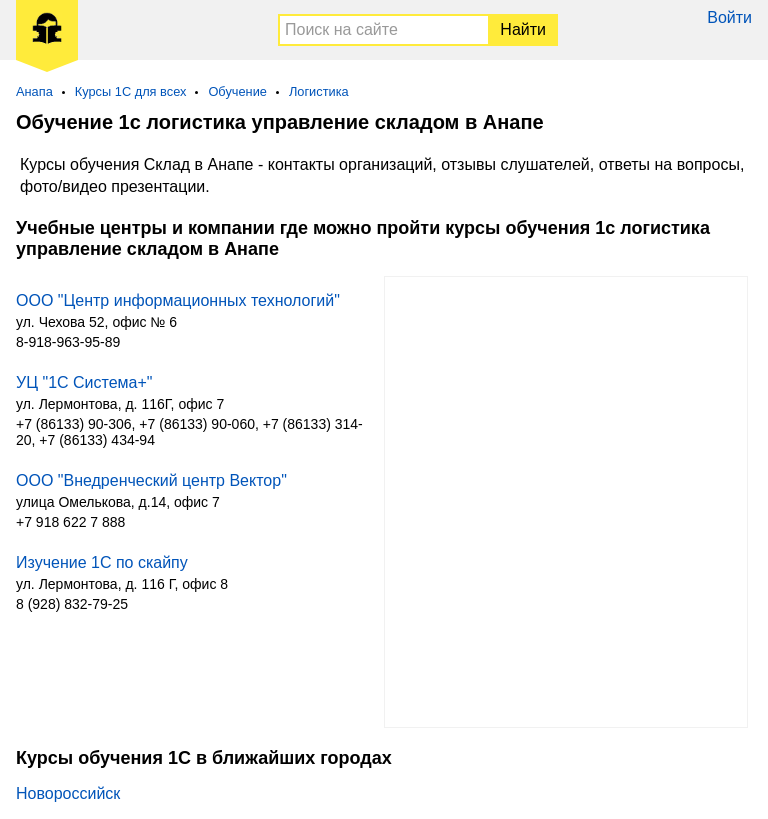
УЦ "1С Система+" (84, 382)
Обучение (237, 91)
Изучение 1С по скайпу (102, 562)
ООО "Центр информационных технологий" (178, 300)
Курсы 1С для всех (131, 91)
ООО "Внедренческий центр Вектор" (151, 480)
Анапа (34, 91)
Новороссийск (68, 793)
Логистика (319, 91)
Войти (729, 17)
